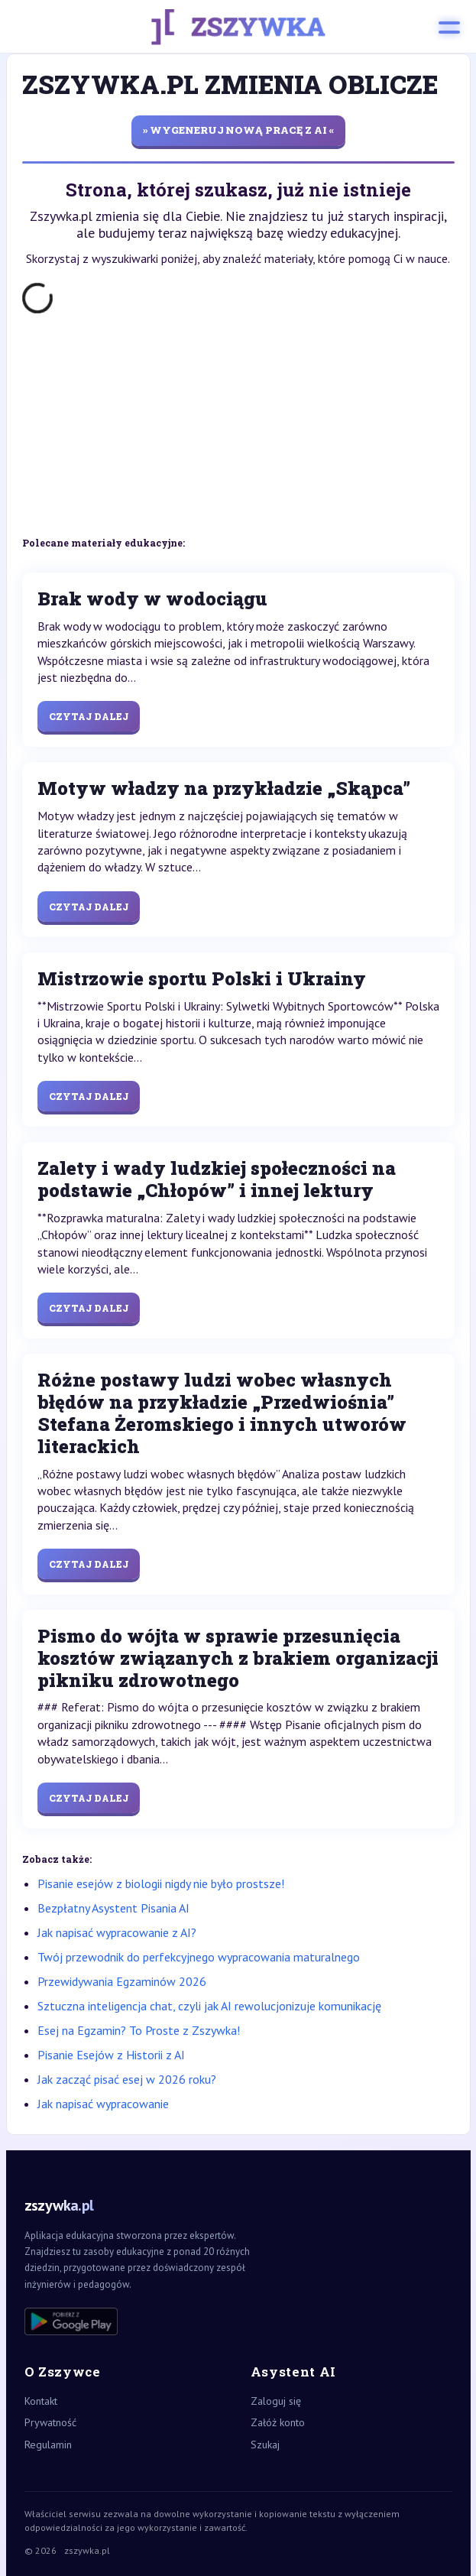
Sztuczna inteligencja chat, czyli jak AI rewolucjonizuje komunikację (209, 2005)
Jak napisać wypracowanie (103, 2103)
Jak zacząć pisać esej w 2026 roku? (126, 2079)
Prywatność (50, 2422)
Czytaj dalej (88, 716)
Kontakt (40, 2401)
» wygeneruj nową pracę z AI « (238, 130)
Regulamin (48, 2444)
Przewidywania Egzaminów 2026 (121, 1981)
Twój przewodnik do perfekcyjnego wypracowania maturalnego (198, 1956)
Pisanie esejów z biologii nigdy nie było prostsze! (160, 1883)
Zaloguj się (276, 2401)
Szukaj (265, 2444)
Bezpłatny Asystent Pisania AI (113, 1908)
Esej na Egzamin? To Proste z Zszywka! (138, 2030)
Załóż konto (278, 2422)
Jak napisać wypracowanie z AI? (116, 1932)
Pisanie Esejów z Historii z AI (111, 2054)
